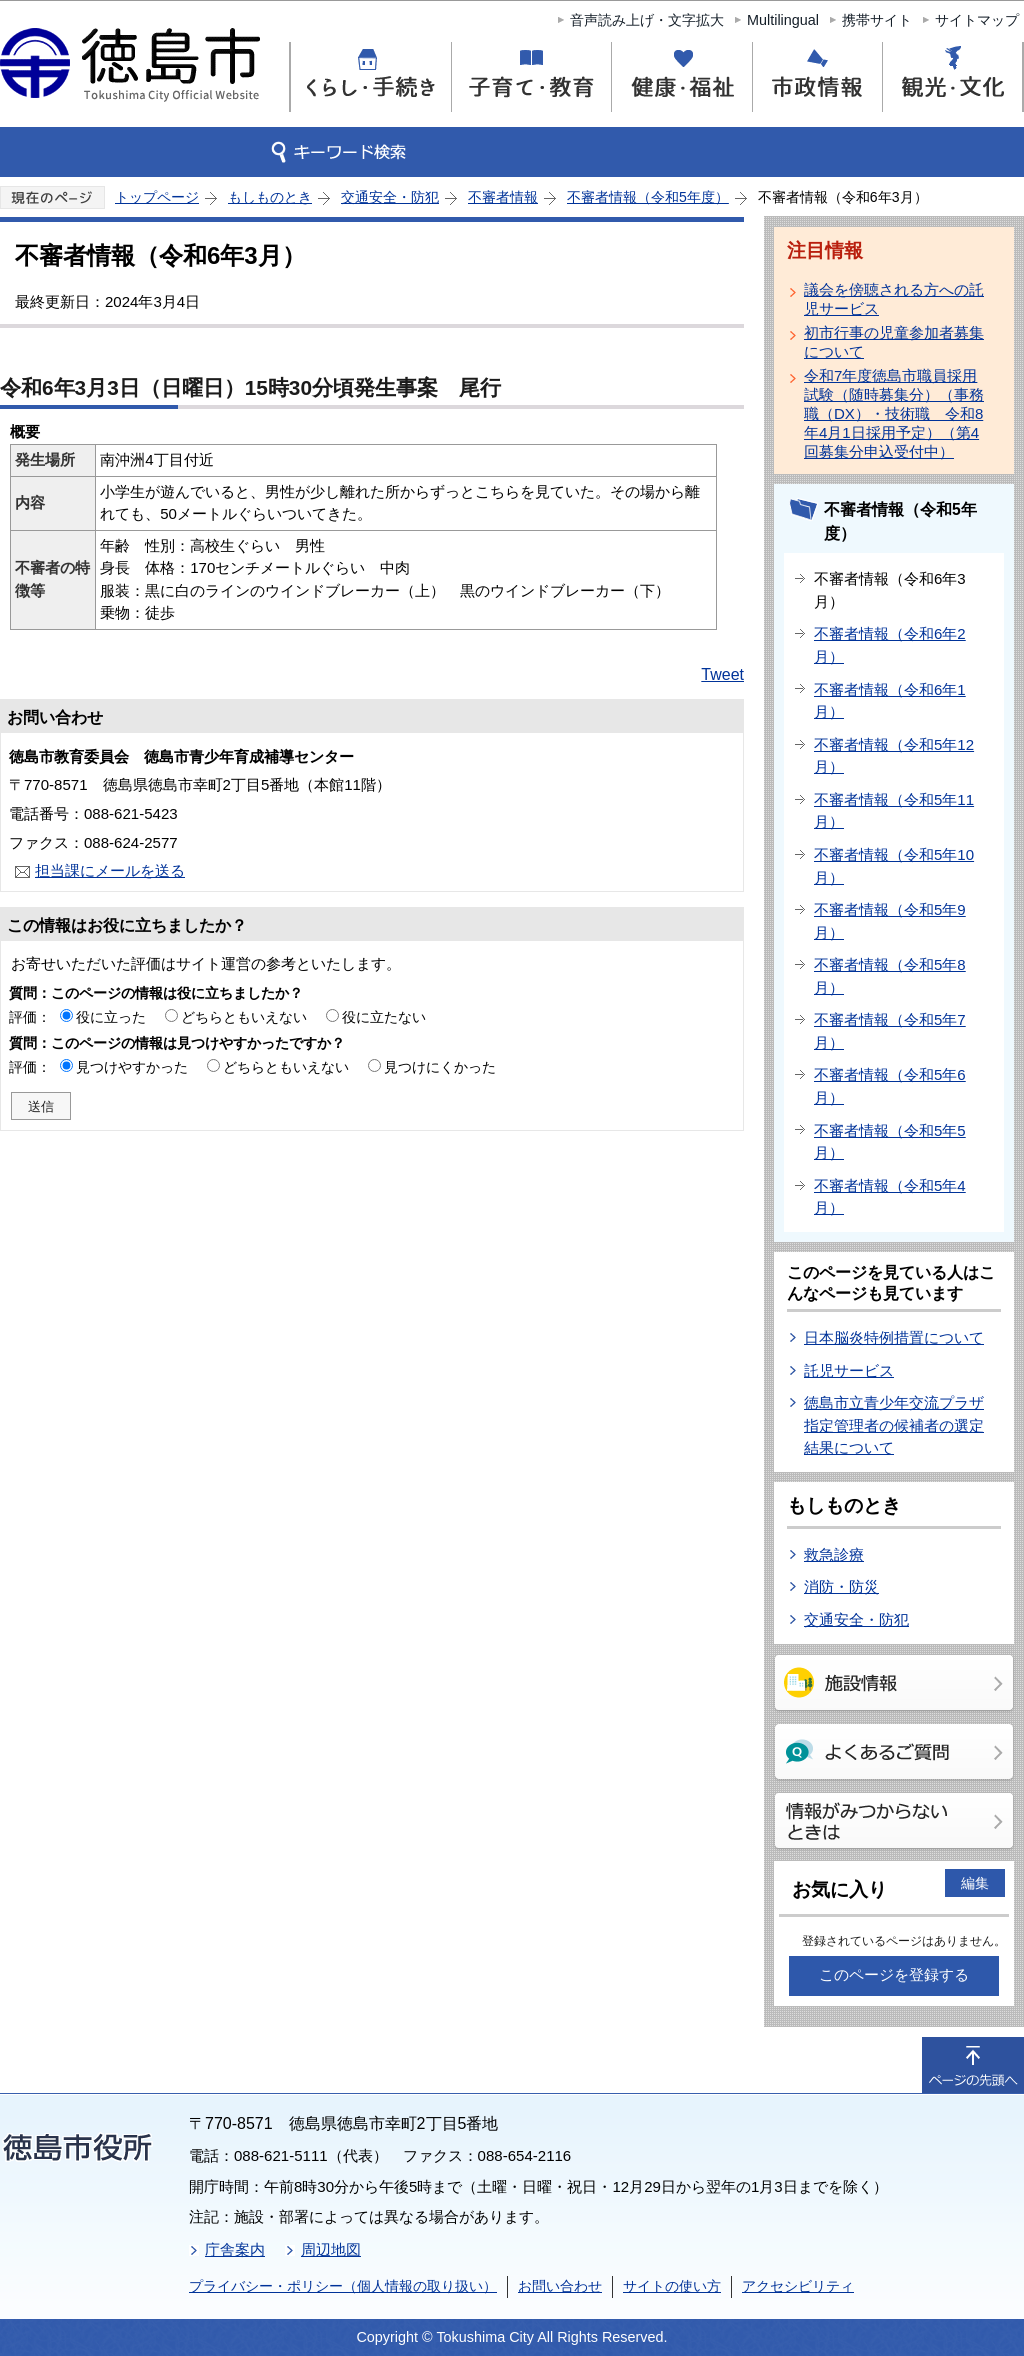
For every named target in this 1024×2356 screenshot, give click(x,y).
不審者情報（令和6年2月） (890, 645)
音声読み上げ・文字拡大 (647, 20)
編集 (975, 1883)
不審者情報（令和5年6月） (890, 1086)
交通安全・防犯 (390, 197)
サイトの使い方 (672, 2286)
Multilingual (783, 20)
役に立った (111, 1017)
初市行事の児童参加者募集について (894, 342)
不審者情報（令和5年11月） (894, 811)
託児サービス (849, 1370)
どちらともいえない (244, 1017)
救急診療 (834, 1554)
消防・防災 (841, 1586)
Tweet (722, 674)
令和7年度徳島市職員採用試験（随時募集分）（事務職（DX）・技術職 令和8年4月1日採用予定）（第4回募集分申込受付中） (894, 413)
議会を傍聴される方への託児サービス (894, 299)
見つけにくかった (440, 1067)
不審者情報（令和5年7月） (890, 1031)
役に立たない (384, 1017)
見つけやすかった (132, 1067)
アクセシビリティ (798, 2286)
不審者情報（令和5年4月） (890, 1197)
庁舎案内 (235, 2249)
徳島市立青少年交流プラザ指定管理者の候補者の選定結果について (894, 1425)
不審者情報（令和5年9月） (890, 921)
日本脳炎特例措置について (894, 1337)
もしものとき (270, 197)
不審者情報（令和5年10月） (894, 866)
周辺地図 (331, 2249)
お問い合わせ (560, 2286)
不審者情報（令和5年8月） (890, 976)
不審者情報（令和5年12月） (894, 756)
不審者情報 (503, 197)
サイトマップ (977, 20)
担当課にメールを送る (110, 870)
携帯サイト (877, 20)
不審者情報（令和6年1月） (890, 701)
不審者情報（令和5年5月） (890, 1142)
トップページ (157, 197)
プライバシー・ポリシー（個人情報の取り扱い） (343, 2286)
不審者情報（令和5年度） (648, 197)
